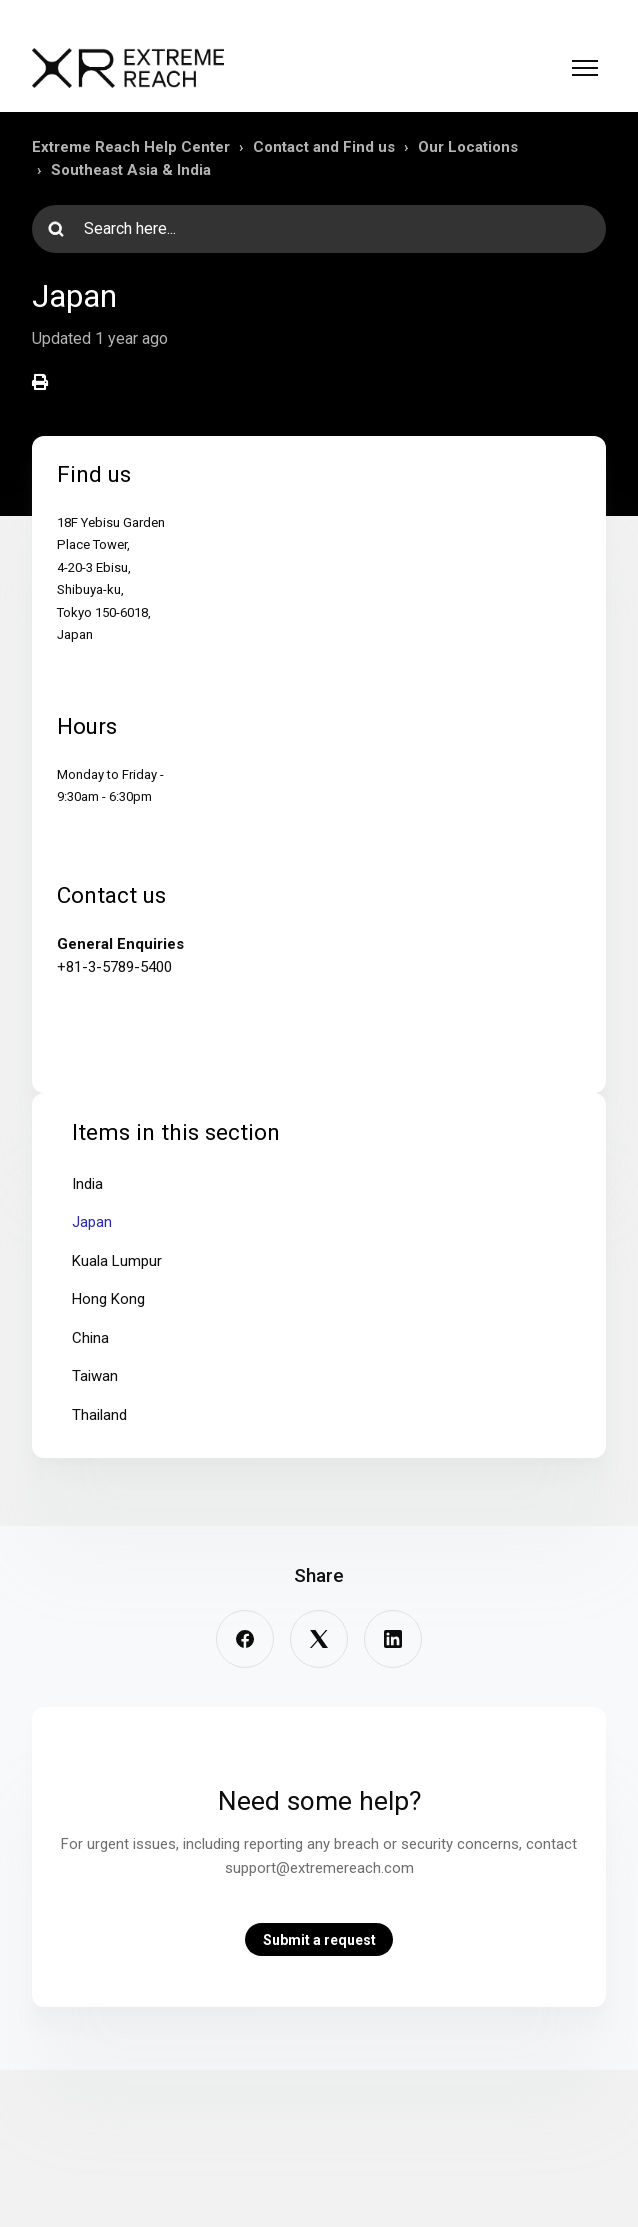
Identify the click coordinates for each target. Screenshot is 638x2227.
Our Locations (468, 147)
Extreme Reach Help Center (131, 147)
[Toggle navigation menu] (585, 68)
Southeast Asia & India (131, 170)
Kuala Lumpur (117, 1261)
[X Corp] (319, 1639)
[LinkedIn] (393, 1639)
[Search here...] (319, 229)
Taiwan (95, 1376)
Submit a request (319, 1940)
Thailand (99, 1415)
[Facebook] (245, 1639)
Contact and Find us (324, 147)
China (90, 1338)
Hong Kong (108, 1299)
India (87, 1184)
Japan (92, 1222)
